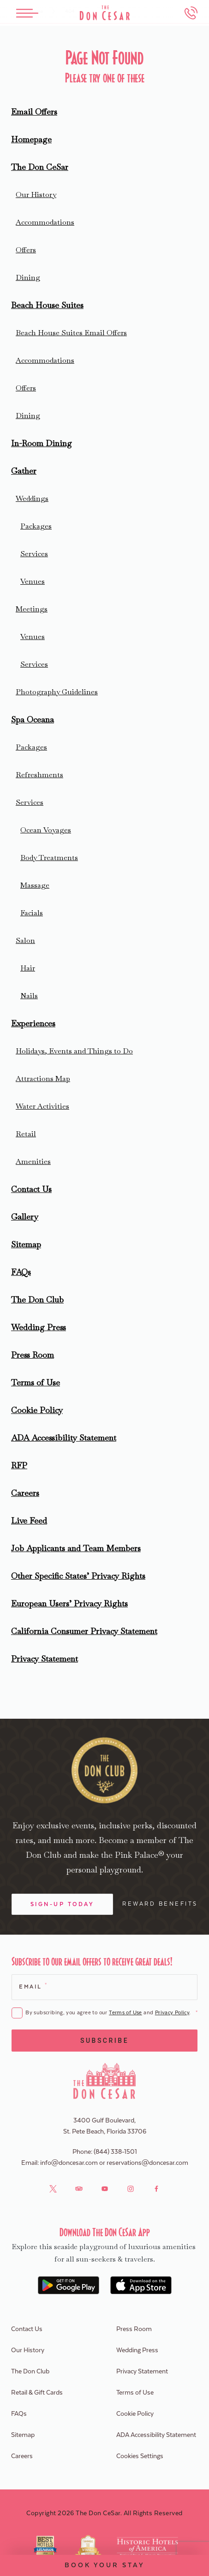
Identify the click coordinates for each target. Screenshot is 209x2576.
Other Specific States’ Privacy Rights (78, 1575)
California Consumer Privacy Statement (84, 1631)
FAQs (21, 1272)
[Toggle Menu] (27, 13)
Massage (34, 885)
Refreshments (39, 774)
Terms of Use (35, 1382)
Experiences (33, 1023)
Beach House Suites (47, 305)
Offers (26, 250)
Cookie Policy (37, 1410)
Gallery (24, 1216)
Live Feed (29, 1520)
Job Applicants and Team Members (76, 1548)
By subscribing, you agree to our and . (111, 2013)
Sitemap (26, 1244)
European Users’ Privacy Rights (69, 1603)
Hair (27, 968)
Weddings (32, 498)
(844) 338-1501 (115, 2152)
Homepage (31, 139)
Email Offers (34, 111)
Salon (25, 940)
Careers (25, 1493)
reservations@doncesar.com (147, 2163)
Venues (32, 581)
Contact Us (31, 1189)
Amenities (33, 1161)
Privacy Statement (44, 1658)
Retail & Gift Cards (37, 2393)
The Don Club (37, 1299)
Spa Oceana (32, 719)
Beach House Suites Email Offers (71, 332)
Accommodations (45, 222)
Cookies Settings (139, 2456)
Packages (36, 526)
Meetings (32, 609)
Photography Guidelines (57, 692)
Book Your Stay (105, 2565)
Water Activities (42, 1106)
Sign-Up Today (62, 1904)
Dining (28, 277)
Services (34, 553)
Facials (31, 913)
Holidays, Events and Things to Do (74, 1051)
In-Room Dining (41, 443)
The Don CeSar (39, 167)
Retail (26, 1134)
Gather (23, 470)
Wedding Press (38, 1327)
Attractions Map (43, 1078)
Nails (29, 995)
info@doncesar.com (69, 2163)
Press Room (32, 1354)
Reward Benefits (160, 1903)
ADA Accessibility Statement (63, 1437)
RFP (19, 1465)
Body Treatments (49, 857)
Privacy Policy (172, 2012)
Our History (36, 194)
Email (32, 1986)
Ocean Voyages (45, 830)
